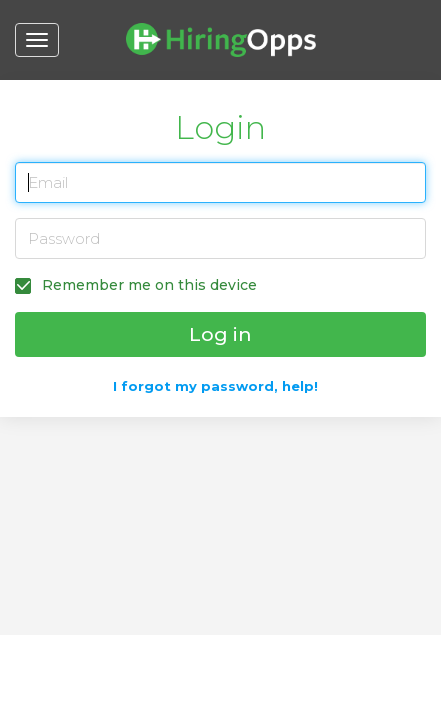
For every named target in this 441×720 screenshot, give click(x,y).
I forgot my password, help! (215, 386)
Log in (220, 334)
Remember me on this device (147, 285)
